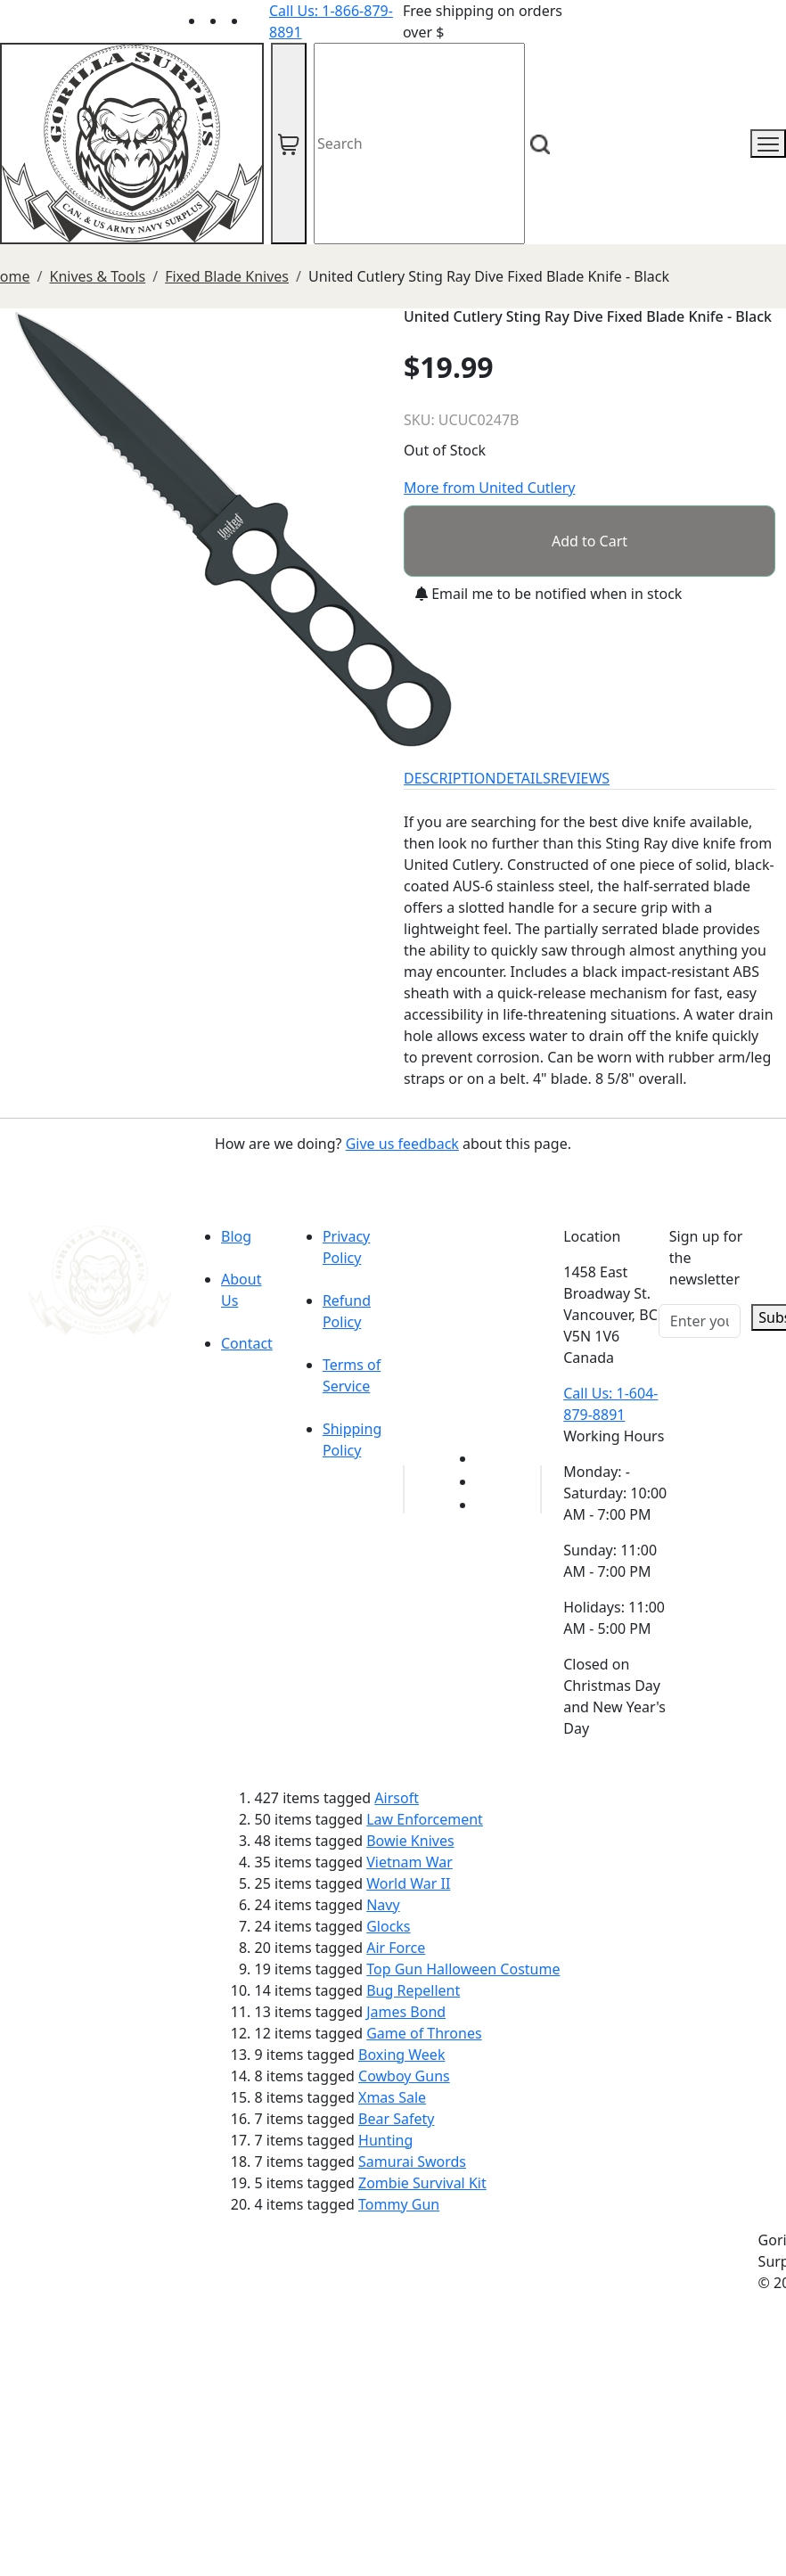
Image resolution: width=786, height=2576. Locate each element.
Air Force (395, 1947)
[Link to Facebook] (486, 1481)
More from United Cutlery (489, 487)
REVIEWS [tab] (580, 778)
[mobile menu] (768, 143)
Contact (247, 1343)
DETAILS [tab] (523, 778)
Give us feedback (402, 1143)
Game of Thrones (423, 2033)
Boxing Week (401, 2054)
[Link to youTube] (486, 1458)
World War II (408, 1883)
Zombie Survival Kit (422, 2183)
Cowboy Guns (404, 2076)
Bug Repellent (413, 1990)
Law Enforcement (424, 1819)
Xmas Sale (392, 2097)
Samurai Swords (412, 2161)
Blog (236, 1236)
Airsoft (396, 1798)
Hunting (385, 2140)
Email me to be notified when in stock (548, 593)
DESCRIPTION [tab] (450, 778)
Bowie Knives (410, 1840)
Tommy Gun (398, 2204)
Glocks (388, 1926)
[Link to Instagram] (258, 20)
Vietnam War (409, 1862)
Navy (382, 1905)
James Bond (406, 2012)
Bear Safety (396, 2119)
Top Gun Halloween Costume (463, 1969)
